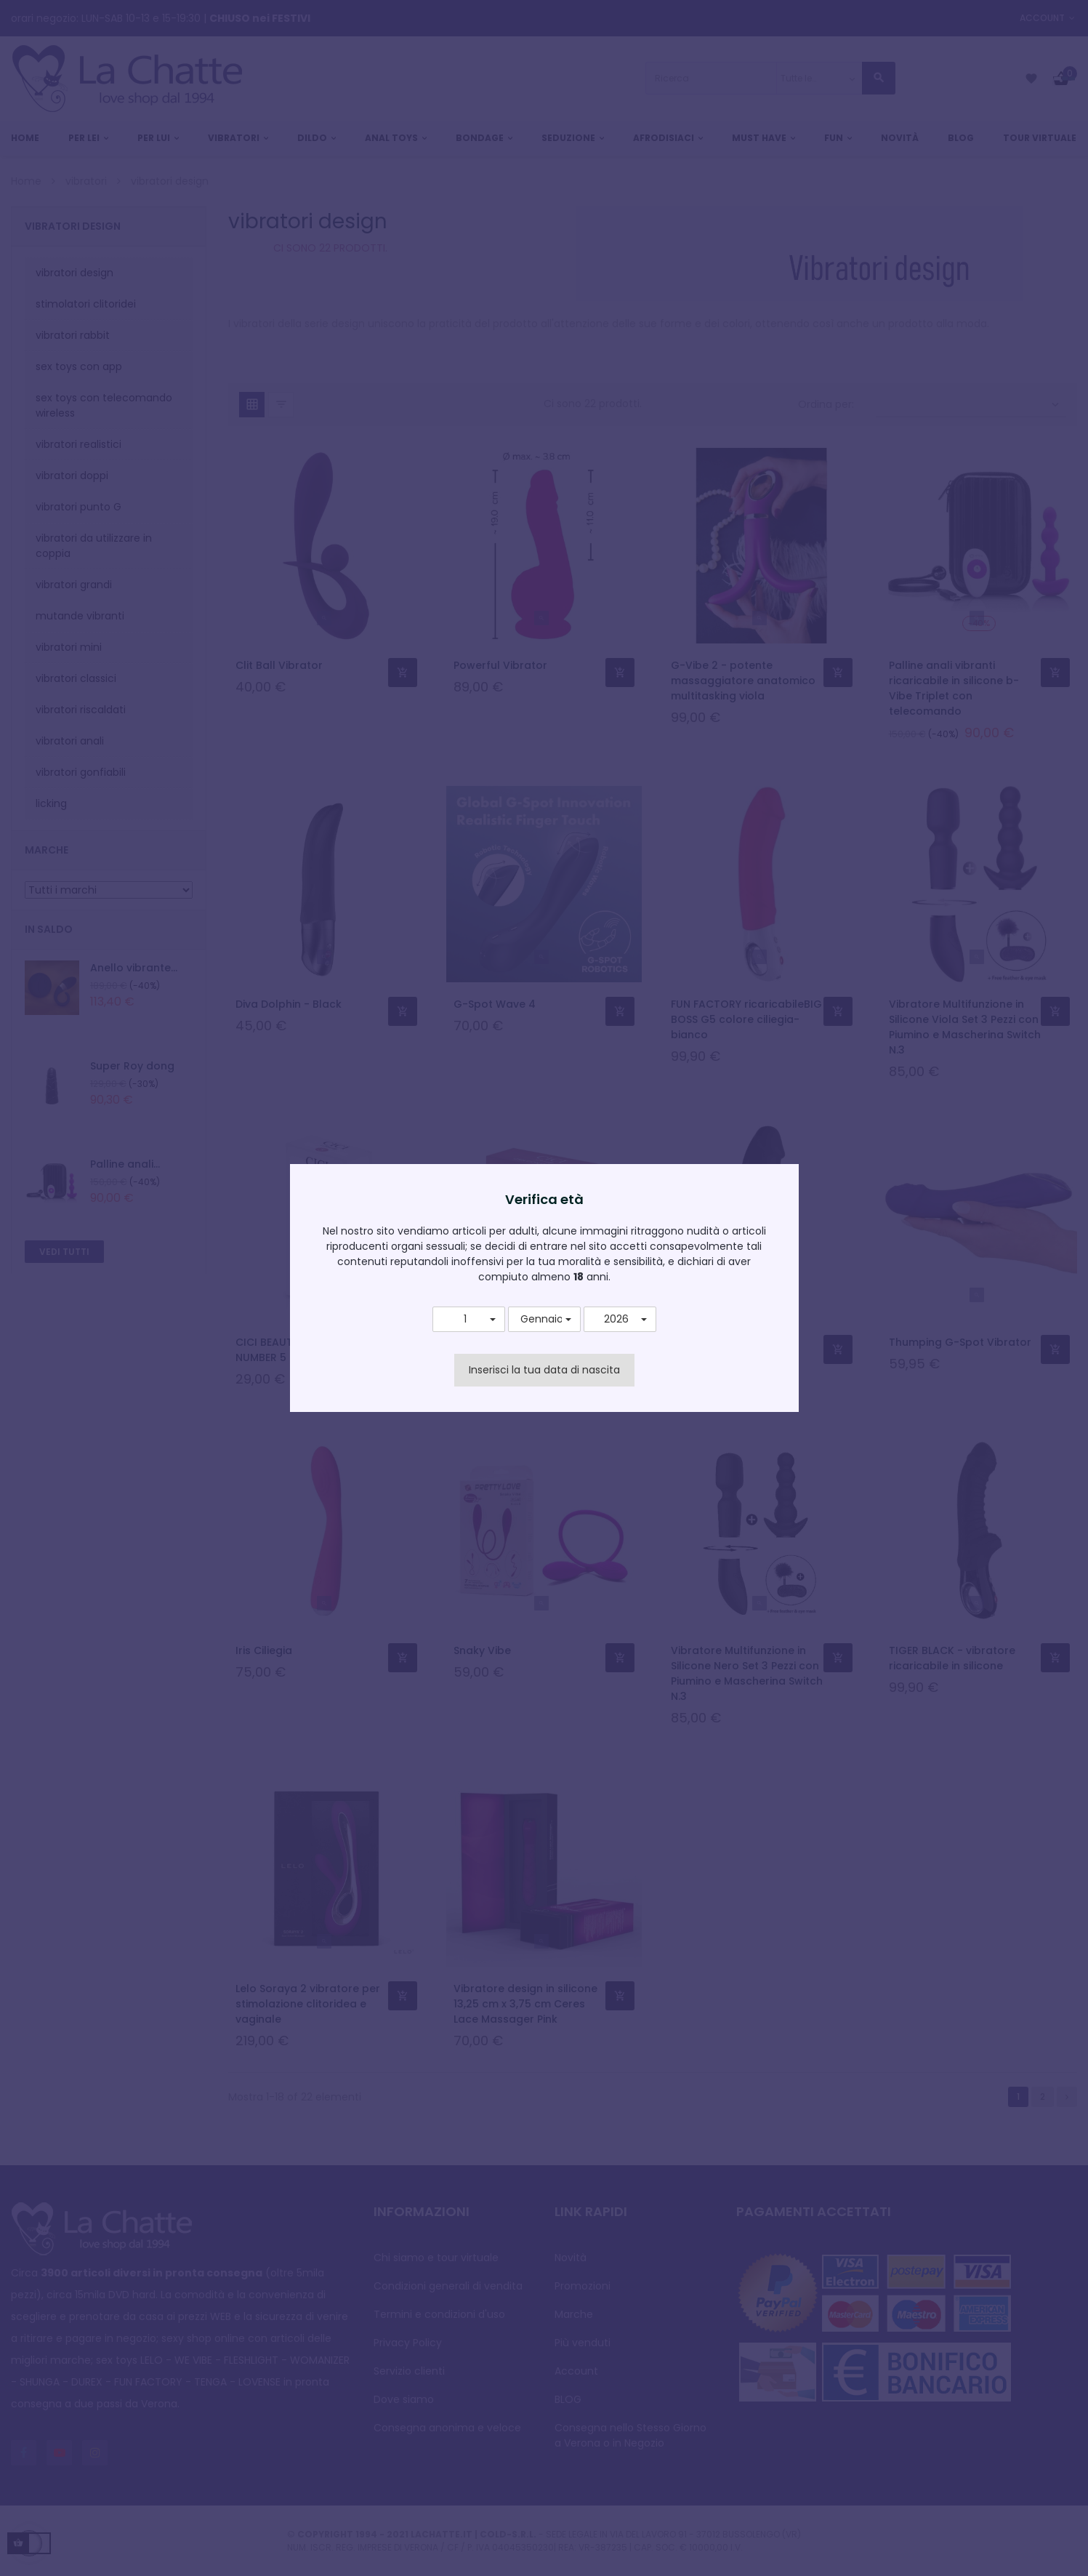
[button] (468, 1320)
